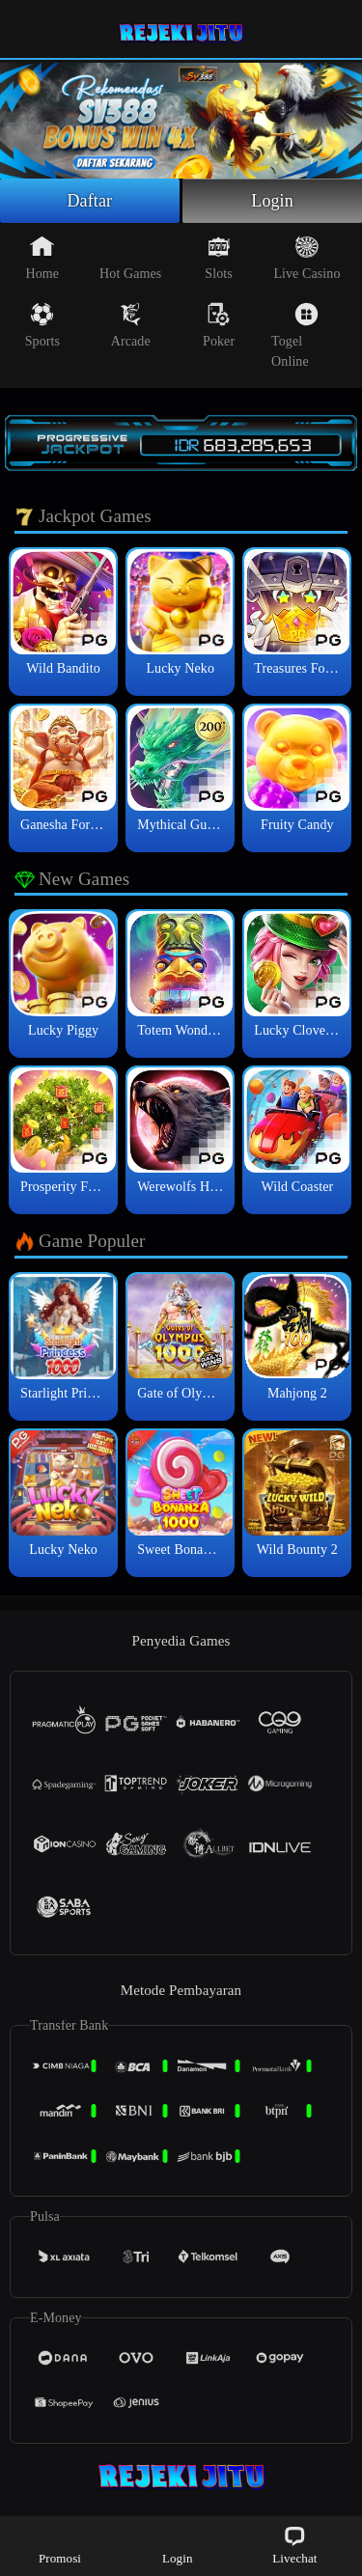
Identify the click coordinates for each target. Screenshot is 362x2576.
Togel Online (295, 335)
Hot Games (130, 258)
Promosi (60, 2544)
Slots (219, 258)
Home (43, 258)
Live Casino (306, 258)
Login (272, 200)
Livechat (294, 2544)
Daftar (90, 200)
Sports (42, 325)
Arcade (131, 325)
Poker (219, 325)
